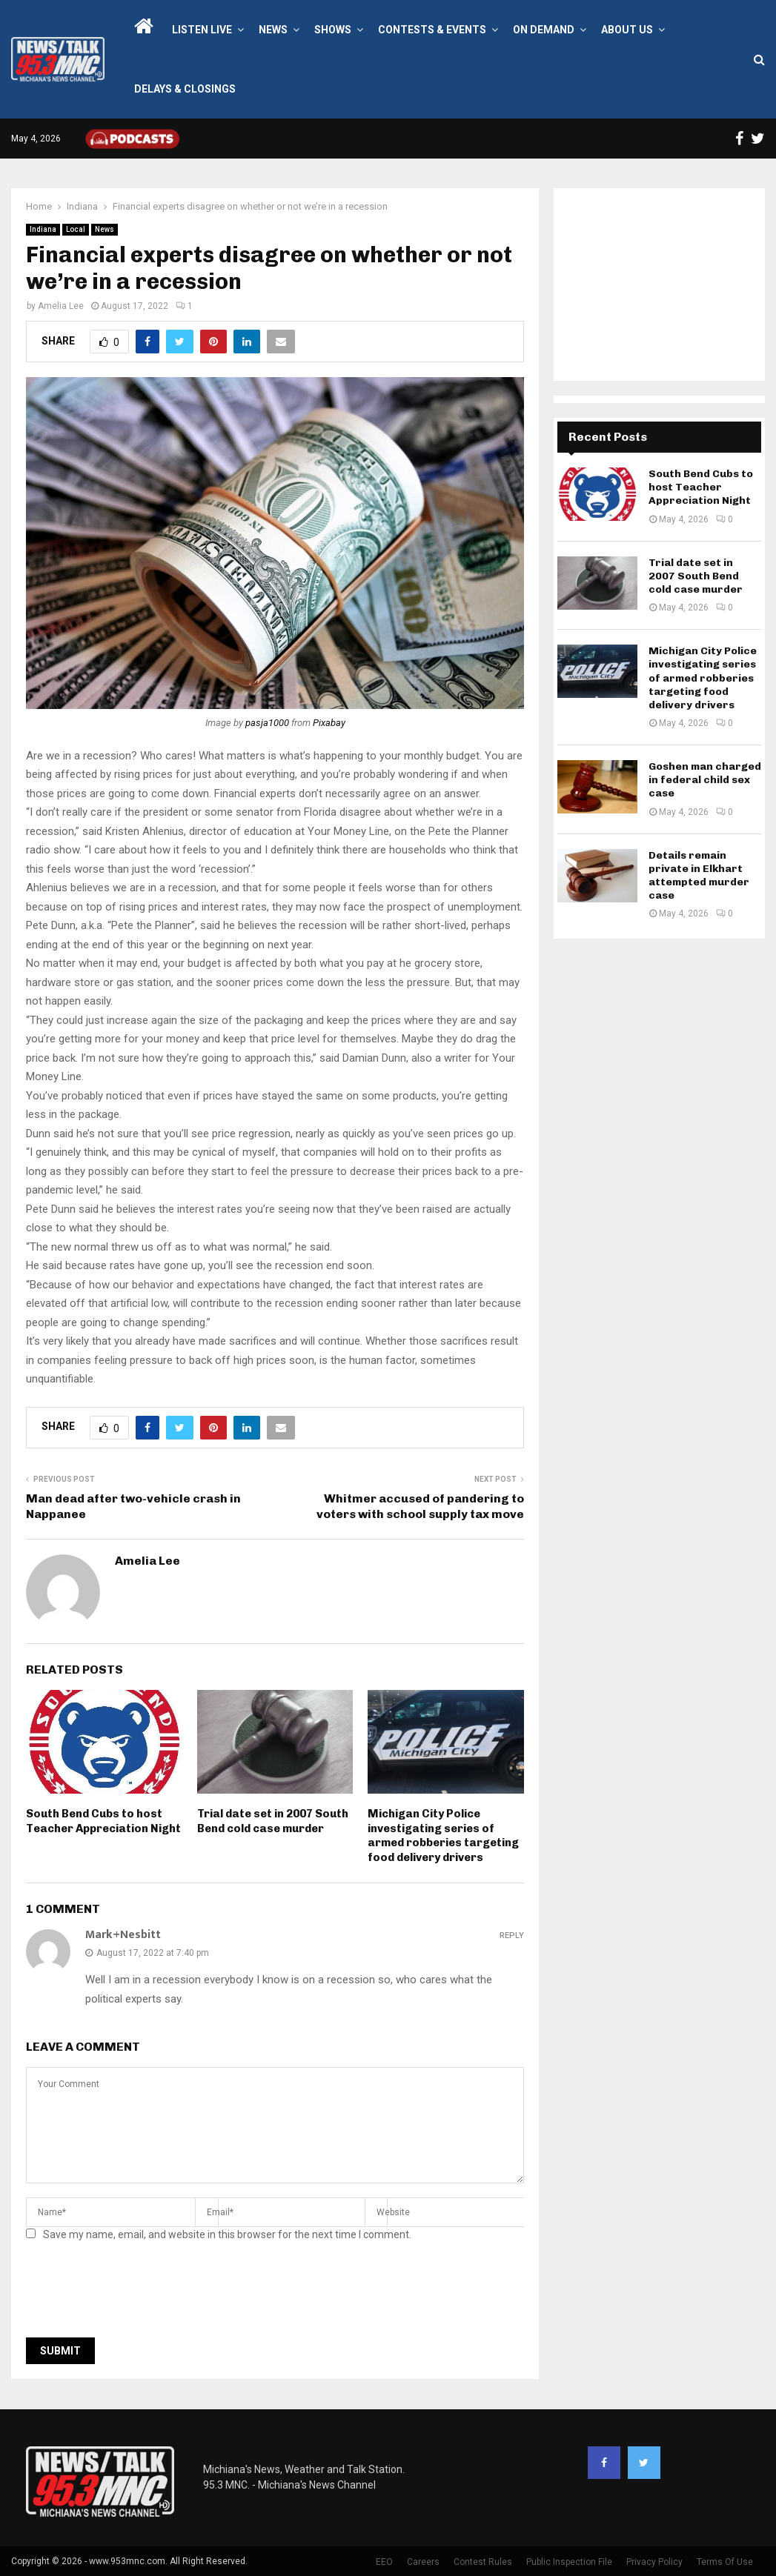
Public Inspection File (569, 2562)
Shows (332, 30)
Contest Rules (483, 2562)
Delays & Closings (185, 89)
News (273, 30)
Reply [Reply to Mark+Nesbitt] (512, 1935)
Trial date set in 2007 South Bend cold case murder (272, 1821)
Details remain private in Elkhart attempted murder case (699, 875)
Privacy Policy (654, 2562)
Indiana (43, 229)
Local (75, 229)
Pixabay (329, 722)
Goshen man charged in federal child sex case (705, 779)
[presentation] (138, 2294)
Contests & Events (432, 30)
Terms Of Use (725, 2562)
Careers (423, 2562)
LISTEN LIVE (202, 30)
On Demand (543, 30)
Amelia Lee (61, 306)
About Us (627, 30)
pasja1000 (267, 722)
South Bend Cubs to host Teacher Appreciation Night (103, 1821)
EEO (384, 2562)
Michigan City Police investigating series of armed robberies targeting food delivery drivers (443, 1835)
